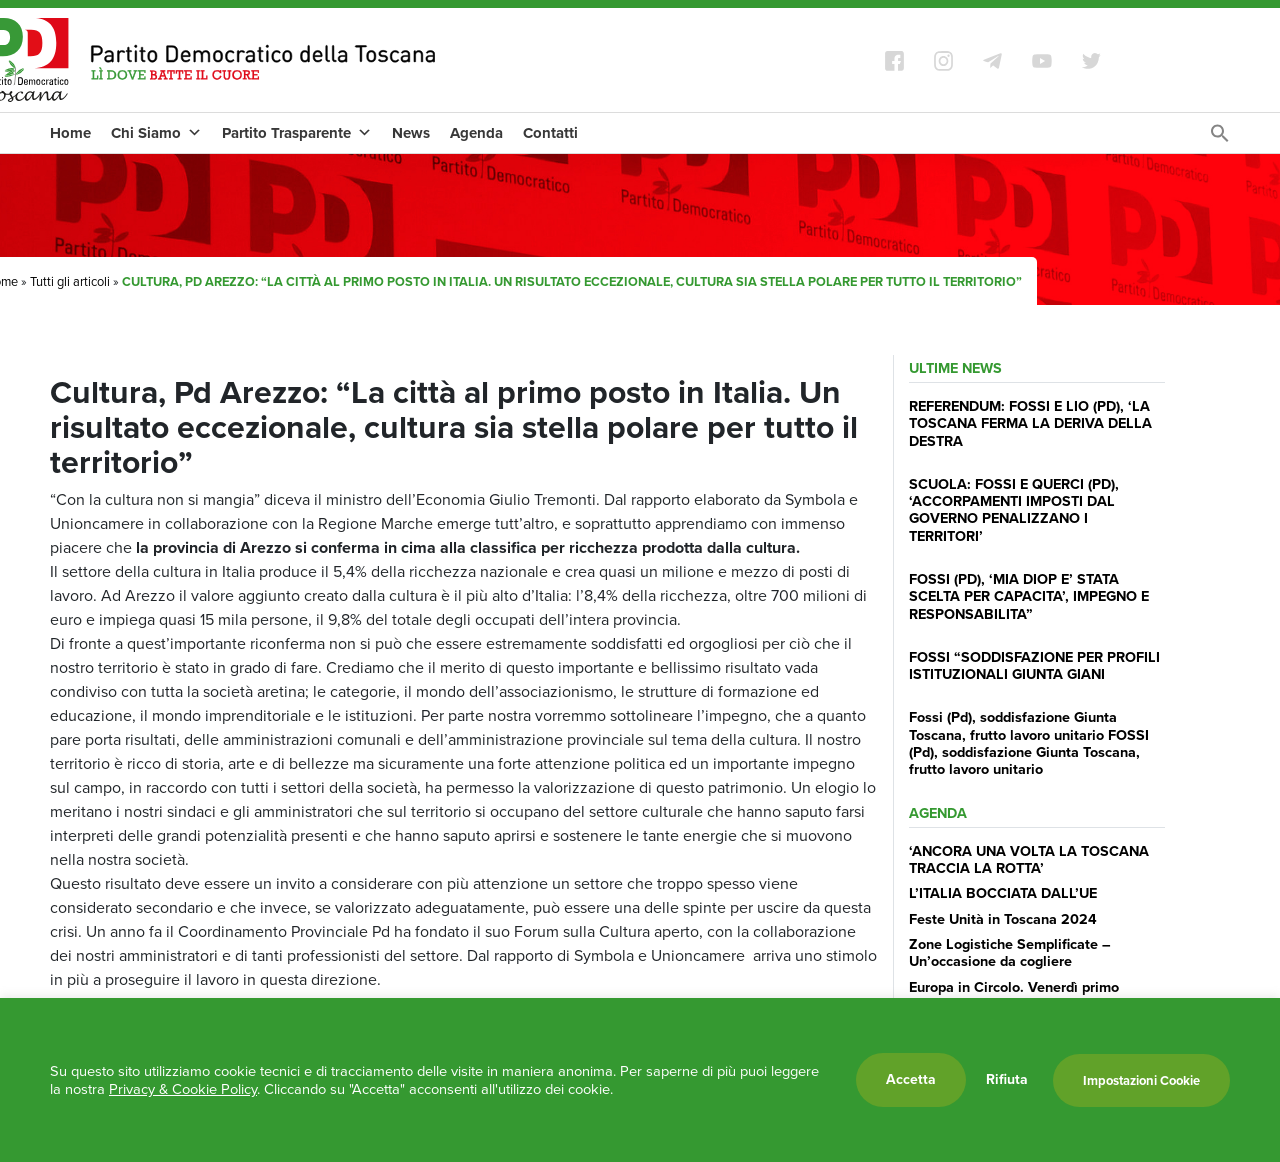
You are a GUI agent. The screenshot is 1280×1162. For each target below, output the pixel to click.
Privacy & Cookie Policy (183, 1089)
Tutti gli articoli (70, 281)
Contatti (550, 133)
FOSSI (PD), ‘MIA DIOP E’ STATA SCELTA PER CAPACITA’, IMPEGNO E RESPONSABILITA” (1029, 596)
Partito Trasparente (297, 133)
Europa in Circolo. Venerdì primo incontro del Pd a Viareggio (1014, 995)
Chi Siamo (156, 133)
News (411, 133)
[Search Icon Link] (1220, 138)
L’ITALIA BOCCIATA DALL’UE (1003, 893)
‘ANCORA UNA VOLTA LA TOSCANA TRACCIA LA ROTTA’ (1029, 859)
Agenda (476, 133)
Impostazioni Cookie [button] (1141, 1080)
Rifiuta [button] (1007, 1080)
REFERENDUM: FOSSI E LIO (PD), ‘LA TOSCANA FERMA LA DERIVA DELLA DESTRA (1030, 423)
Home (70, 133)
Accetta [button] (911, 1079)
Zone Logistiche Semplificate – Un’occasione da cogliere (1010, 952)
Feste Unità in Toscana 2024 (1003, 919)
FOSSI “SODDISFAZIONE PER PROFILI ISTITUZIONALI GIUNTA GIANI (1034, 665)
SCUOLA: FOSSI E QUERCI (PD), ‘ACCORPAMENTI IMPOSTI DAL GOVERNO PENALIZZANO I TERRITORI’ (1014, 510)
